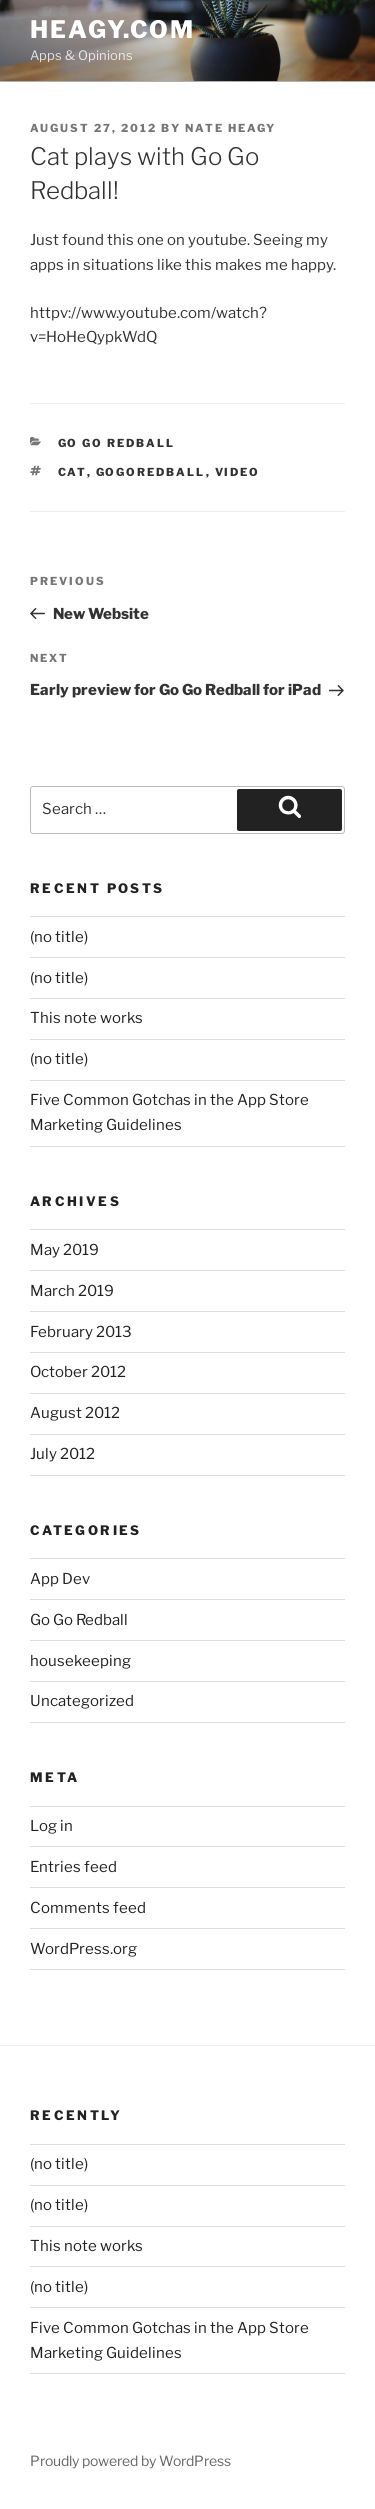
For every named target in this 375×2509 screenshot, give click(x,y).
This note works (86, 1018)
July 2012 (62, 1454)
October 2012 (78, 1372)
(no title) (59, 937)
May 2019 (64, 1250)
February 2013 (81, 1332)
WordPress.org (83, 1949)
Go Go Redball (117, 443)
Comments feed (88, 1908)
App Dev (60, 1579)
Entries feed (73, 1867)
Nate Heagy (230, 128)
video (238, 472)
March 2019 (72, 1291)
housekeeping (80, 1661)
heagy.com (112, 29)
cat (72, 472)
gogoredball (151, 472)
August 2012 (75, 1413)
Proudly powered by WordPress (130, 2460)
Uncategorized (82, 1701)
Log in (51, 1826)
